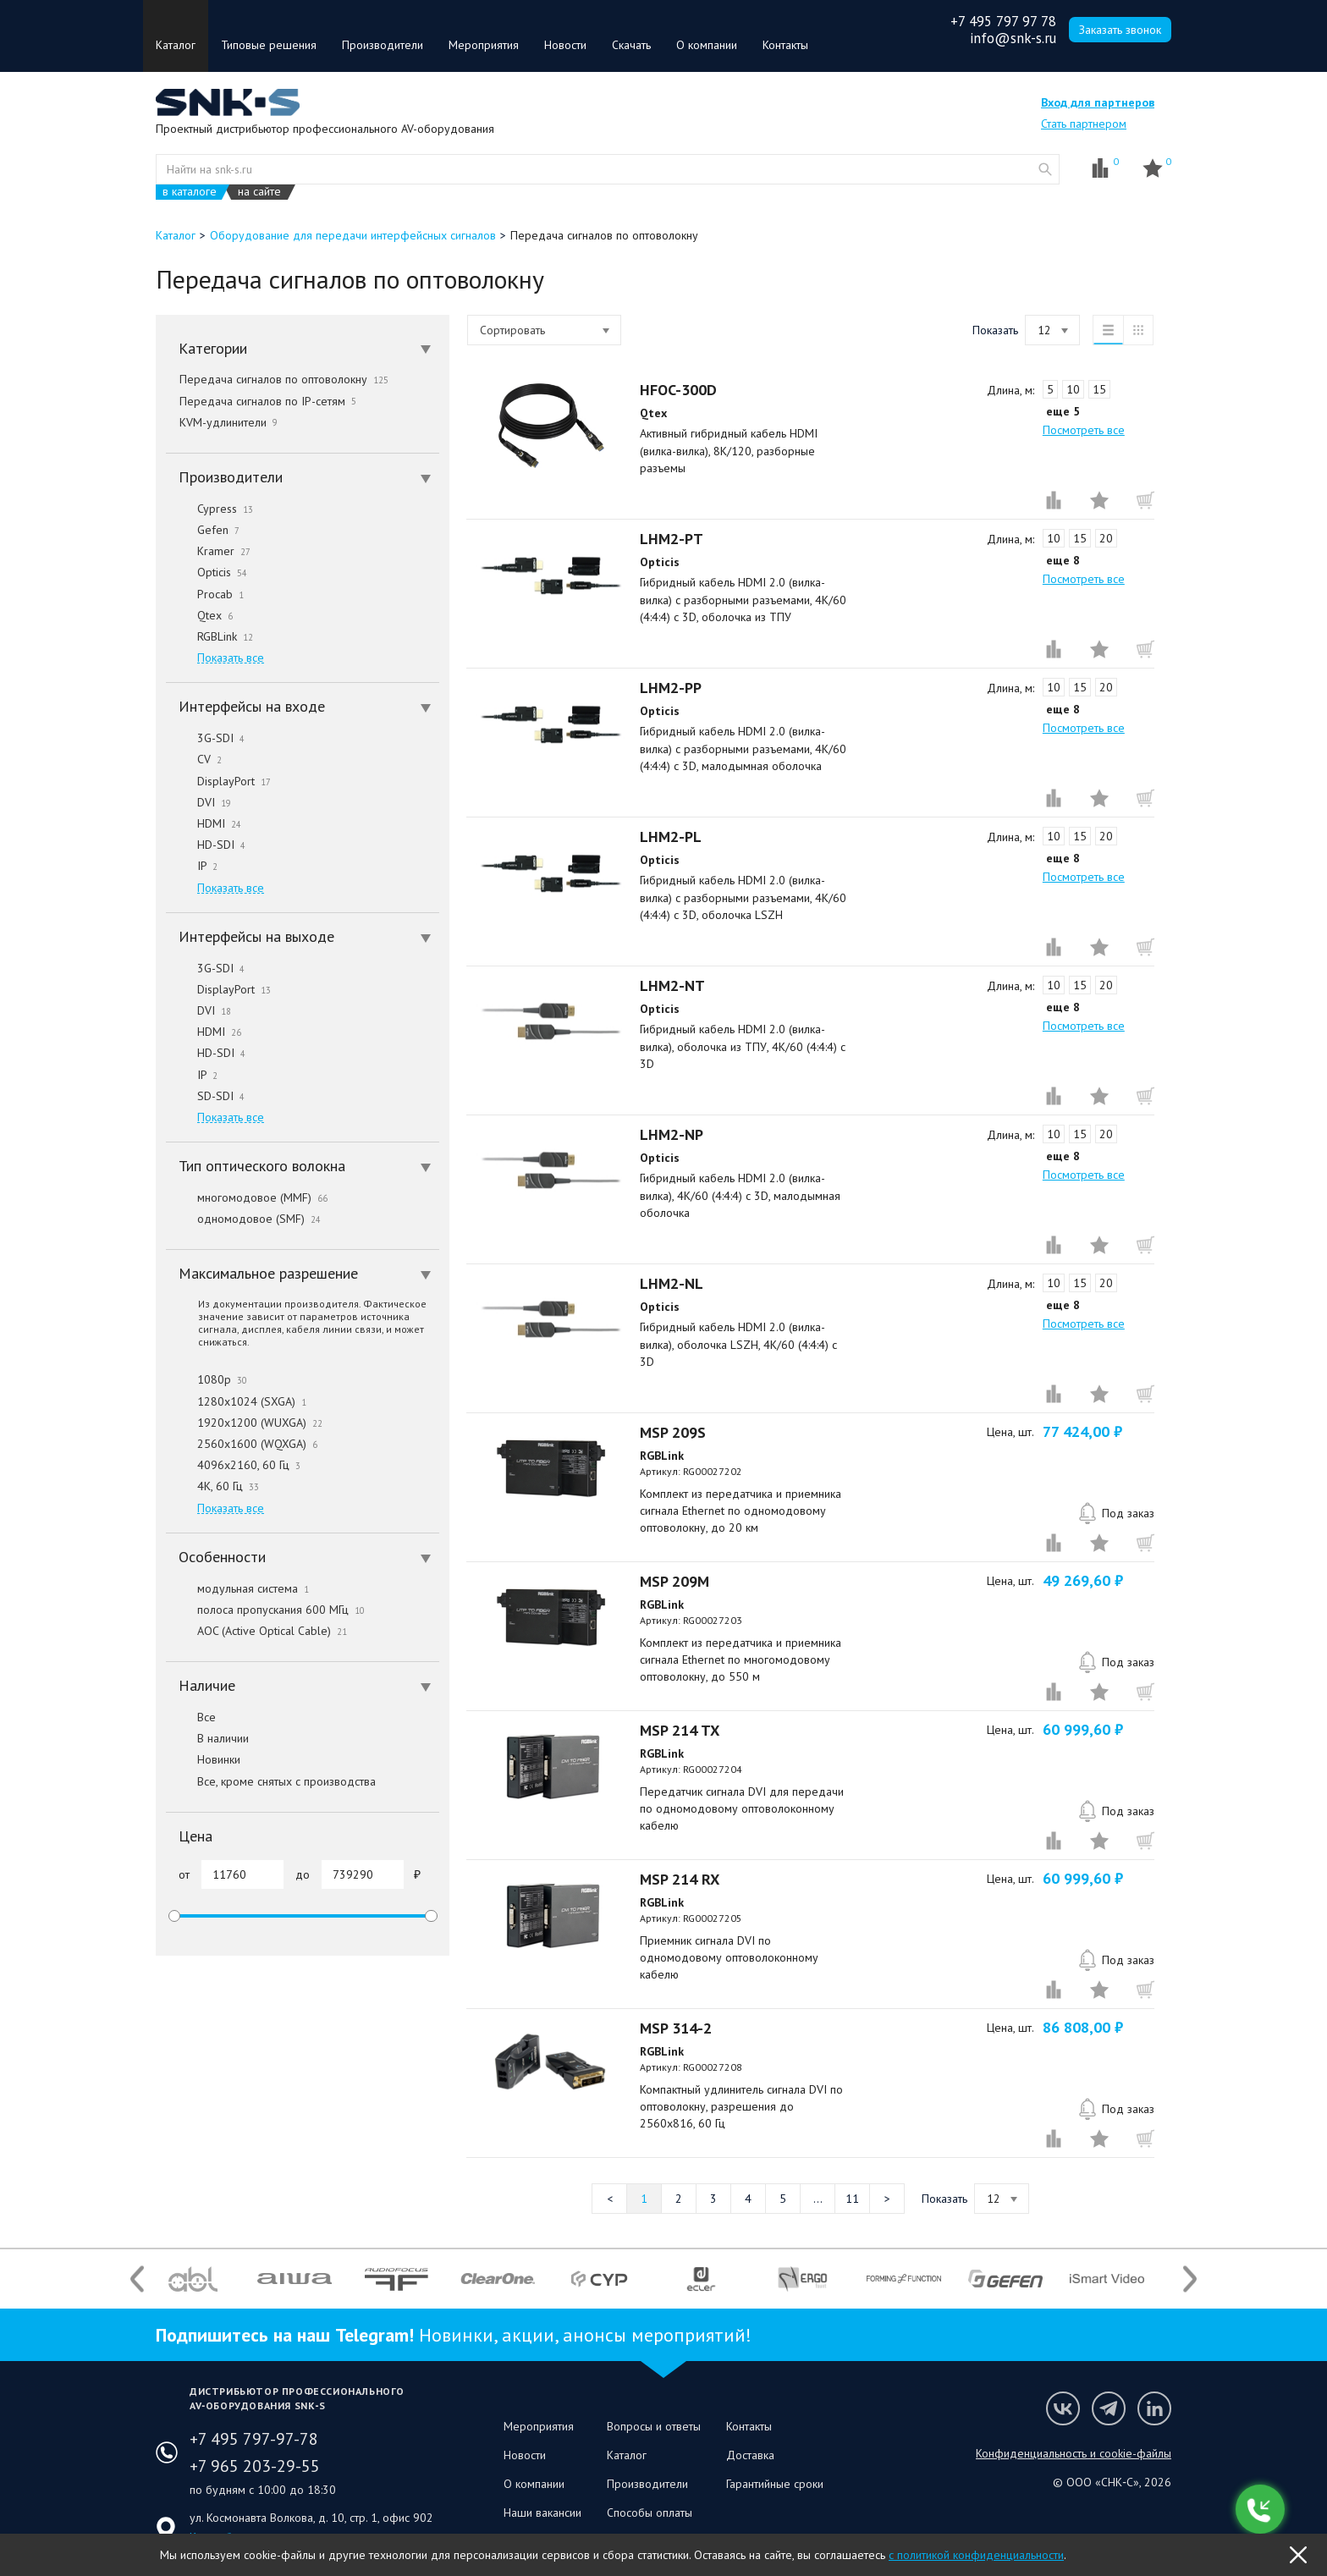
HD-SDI (205, 844)
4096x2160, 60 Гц (233, 1464)
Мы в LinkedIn (1154, 2408)
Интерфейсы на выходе (305, 936)
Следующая (887, 2198)
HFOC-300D (678, 389)
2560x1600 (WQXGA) (241, 1443)
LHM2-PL (671, 836)
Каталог (175, 44)
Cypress (209, 508)
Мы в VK (1063, 2408)
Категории (305, 348)
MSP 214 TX (679, 1730)
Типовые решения (269, 44)
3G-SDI (205, 738)
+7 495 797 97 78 (1003, 21)
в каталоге (189, 191)
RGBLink (209, 636)
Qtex (199, 615)
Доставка (750, 2455)
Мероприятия (484, 44)
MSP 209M (674, 1581)
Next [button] (1190, 2278)
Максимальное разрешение (305, 1273)
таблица (1138, 330)
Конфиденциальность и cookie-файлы (1073, 2453)
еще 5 (1063, 411)
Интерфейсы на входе (305, 706)
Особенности (305, 1556)
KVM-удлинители (228, 422)
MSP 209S (673, 1432)
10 (1073, 389)
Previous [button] (137, 2278)
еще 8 (1063, 560)
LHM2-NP (671, 1134)
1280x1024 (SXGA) (236, 1401)
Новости (565, 44)
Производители (382, 44)
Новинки (203, 1759)
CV (194, 759)
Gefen (203, 529)
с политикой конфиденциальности (976, 2554)
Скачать (631, 44)
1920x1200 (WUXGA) (244, 1422)
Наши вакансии (542, 2512)
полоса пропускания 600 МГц (265, 1609)
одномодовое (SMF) (243, 1218)
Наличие (305, 1685)
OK (1298, 2555)
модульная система (237, 1588)
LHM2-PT (671, 538)
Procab (205, 594)
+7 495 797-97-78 (254, 2439)
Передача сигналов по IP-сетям (267, 401)
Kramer (208, 551)
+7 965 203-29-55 (255, 2466)
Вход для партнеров (1097, 102)
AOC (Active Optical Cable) (256, 1630)
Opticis (206, 572)
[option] (193, 2279)
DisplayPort (218, 781)
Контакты (785, 44)
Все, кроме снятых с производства (271, 1781)
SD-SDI (205, 1096)
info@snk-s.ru (1013, 38)
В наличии (207, 1738)
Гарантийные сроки (774, 2483)
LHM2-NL (671, 1283)
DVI (198, 802)
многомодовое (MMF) (247, 1197)
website (1045, 169)
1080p (206, 1379)
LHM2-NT (672, 985)
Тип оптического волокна (305, 1165)
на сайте (259, 191)
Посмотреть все (1084, 430)
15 (1099, 389)
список (1108, 330)
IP (191, 865)
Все (191, 1717)
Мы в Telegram (1109, 2408)
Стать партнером (1083, 123)
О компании (706, 44)
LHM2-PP (671, 687)
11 (852, 2198)
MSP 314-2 (676, 2028)
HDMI (203, 823)
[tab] (302, 348)
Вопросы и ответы (654, 2426)
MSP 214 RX (679, 1879)
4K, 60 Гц (212, 1486)
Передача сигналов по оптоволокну (283, 379)
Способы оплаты (649, 2512)
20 (1106, 538)
